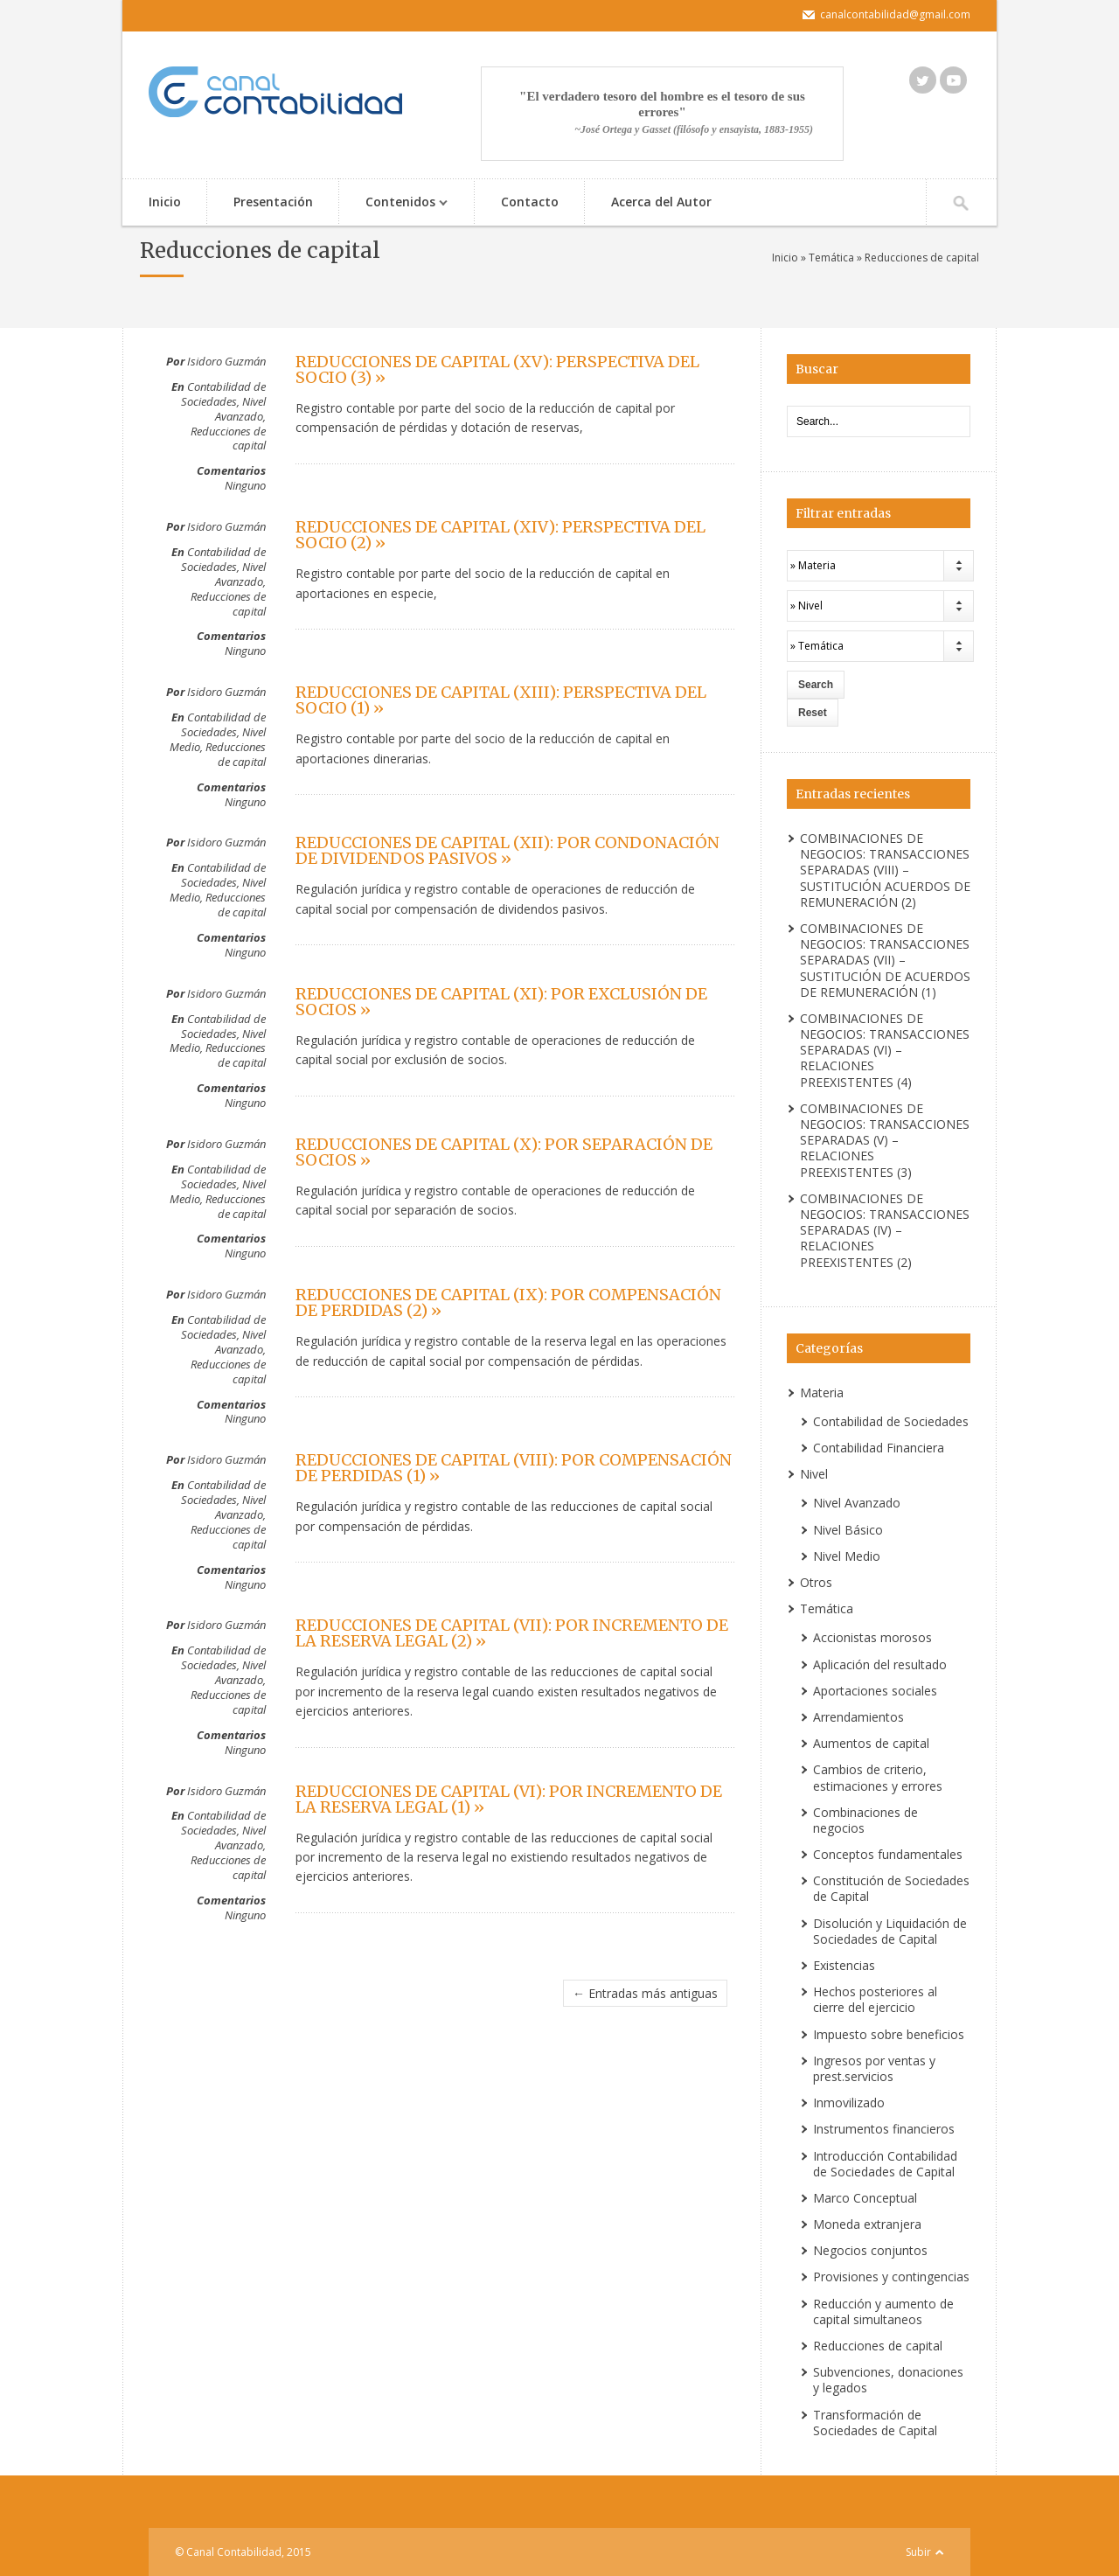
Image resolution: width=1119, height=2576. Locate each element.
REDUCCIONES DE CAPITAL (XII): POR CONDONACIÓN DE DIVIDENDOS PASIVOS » (507, 850)
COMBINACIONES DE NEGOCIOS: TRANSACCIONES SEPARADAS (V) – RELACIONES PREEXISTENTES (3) (885, 1140)
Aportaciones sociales (875, 1690)
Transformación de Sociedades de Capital (875, 2422)
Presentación (273, 201)
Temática (831, 257)
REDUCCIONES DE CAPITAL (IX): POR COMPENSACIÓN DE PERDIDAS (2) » (508, 1302)
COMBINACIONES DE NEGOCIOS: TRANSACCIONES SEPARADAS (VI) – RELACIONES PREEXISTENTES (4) (885, 1050)
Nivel (814, 1474)
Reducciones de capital (228, 438)
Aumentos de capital (871, 1743)
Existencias (844, 1965)
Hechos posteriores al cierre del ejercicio (875, 1999)
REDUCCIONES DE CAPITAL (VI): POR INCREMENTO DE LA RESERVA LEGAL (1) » (508, 1799)
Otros (816, 1582)
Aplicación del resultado (880, 1664)
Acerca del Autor (661, 201)
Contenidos (397, 203)
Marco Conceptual (865, 2198)
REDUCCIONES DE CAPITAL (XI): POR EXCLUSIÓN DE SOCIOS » (501, 1002)
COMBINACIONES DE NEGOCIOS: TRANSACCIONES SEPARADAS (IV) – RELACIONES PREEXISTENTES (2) (885, 1230)
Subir (918, 2552)
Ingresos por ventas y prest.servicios (874, 2068)
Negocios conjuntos (870, 2250)
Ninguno (245, 485)
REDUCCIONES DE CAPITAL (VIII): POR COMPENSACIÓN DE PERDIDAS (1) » (513, 1468)
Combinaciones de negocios (865, 1820)
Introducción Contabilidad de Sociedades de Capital (885, 2164)
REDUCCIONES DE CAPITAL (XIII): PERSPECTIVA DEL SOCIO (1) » (500, 700)
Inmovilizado (849, 2102)
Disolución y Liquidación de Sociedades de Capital (890, 1931)
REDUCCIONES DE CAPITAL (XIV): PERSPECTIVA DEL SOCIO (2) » (500, 535)
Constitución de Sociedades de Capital (891, 1888)
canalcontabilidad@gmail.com (895, 14)
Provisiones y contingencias (891, 2276)
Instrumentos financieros (884, 2128)
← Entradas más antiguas (645, 1993)
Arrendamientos (858, 1717)
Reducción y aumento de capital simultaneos (883, 2311)
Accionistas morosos (872, 1637)
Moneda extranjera (867, 2224)
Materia (822, 1392)
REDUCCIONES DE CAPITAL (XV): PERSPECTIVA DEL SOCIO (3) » (497, 369)
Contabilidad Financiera (878, 1447)
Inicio (165, 201)
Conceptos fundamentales (888, 1854)
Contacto (530, 201)
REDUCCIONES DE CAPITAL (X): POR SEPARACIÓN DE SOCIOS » (503, 1152)
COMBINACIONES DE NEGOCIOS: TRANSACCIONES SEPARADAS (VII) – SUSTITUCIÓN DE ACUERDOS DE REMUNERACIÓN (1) (885, 960)
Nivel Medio (846, 1556)
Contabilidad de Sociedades (223, 394)
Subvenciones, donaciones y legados (888, 2380)
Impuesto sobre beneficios (888, 2034)
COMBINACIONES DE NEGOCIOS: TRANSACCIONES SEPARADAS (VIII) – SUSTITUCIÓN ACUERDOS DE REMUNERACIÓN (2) (885, 870)
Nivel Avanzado (240, 408)
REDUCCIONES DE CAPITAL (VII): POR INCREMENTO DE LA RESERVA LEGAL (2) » (511, 1633)
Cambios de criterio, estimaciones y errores (877, 1777)
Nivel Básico (848, 1529)
